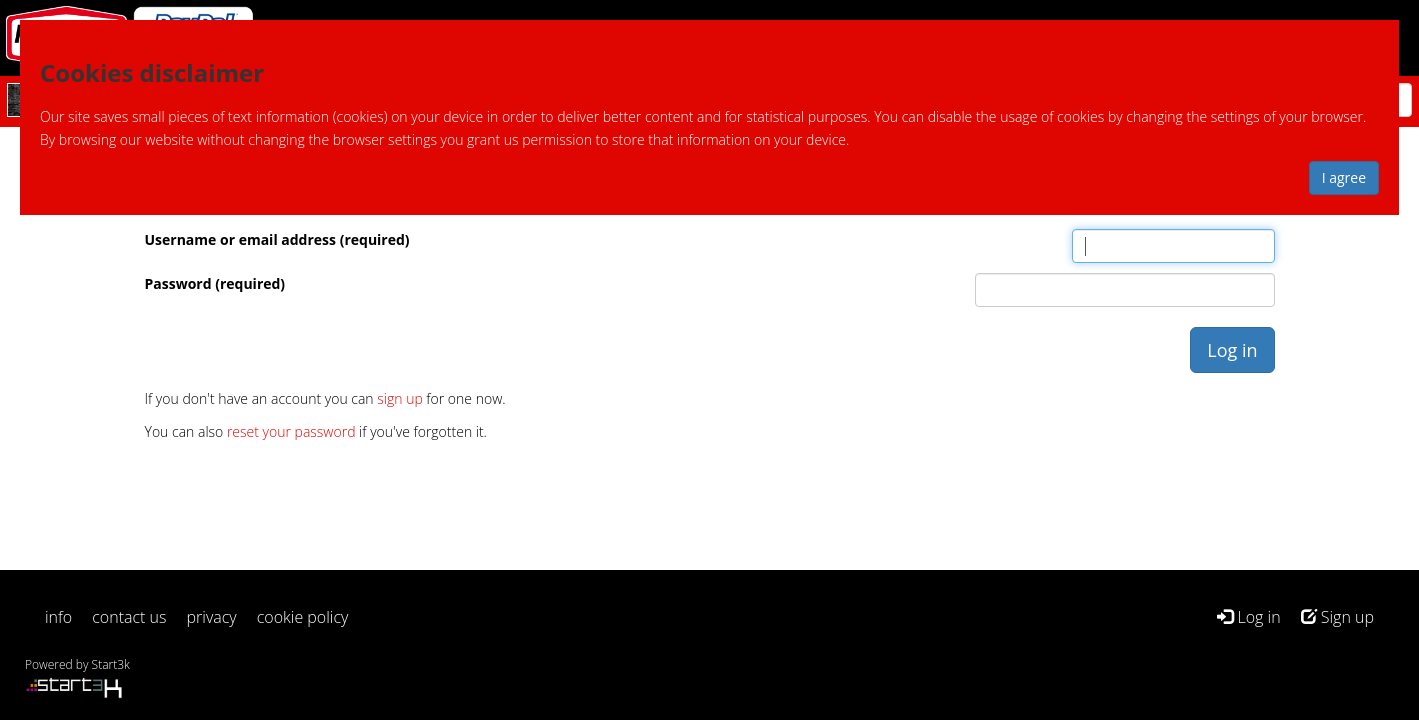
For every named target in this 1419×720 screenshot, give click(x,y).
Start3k (111, 664)
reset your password (291, 431)
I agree (1344, 177)
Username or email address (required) (277, 239)
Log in (1248, 617)
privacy (212, 617)
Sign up (1337, 617)
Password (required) (215, 283)
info (58, 617)
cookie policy (303, 617)
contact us (129, 617)
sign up (399, 398)
